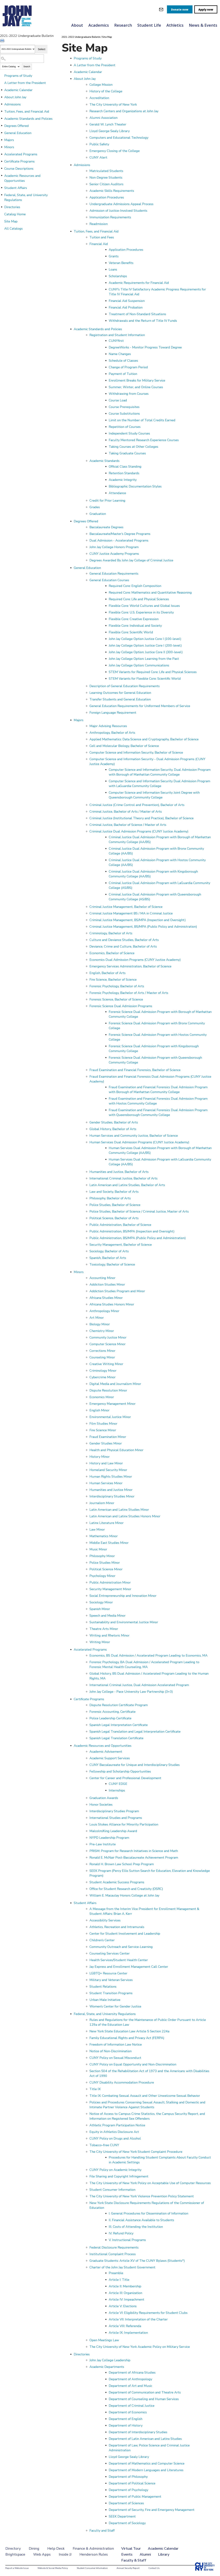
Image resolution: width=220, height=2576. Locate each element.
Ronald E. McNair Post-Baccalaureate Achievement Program (133, 1857)
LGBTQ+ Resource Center (108, 1973)
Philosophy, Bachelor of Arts (110, 1198)
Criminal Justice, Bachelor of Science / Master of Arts (127, 825)
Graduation (97, 513)
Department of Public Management (135, 2496)
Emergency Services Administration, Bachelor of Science (130, 966)
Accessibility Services (105, 1920)
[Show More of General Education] (2, 133)
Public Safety (99, 144)
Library (163, 2554)
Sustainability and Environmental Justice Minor (123, 1622)
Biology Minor (99, 1324)
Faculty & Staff (133, 2560)
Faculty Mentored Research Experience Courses (144, 440)
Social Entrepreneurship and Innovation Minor (122, 1595)
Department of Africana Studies (132, 2372)
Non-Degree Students (105, 177)
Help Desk (56, 2548)
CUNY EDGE (118, 1783)
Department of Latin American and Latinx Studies (145, 2438)
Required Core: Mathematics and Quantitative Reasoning (150, 592)
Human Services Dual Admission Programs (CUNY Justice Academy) (139, 1142)
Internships (117, 1790)
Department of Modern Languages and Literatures (146, 2470)
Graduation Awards (103, 1798)
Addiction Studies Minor (107, 1284)
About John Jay (15, 97)
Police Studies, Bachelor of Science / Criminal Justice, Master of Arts (139, 1211)
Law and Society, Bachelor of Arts (114, 1191)
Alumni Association (103, 117)
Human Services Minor (105, 1483)
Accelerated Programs (20, 154)
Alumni (145, 2554)
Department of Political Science (132, 2483)
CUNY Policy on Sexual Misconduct (115, 2057)
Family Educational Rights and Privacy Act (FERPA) (126, 2038)
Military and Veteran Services (111, 1980)
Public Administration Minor (110, 1582)
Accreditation (99, 98)
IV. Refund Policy (121, 2233)
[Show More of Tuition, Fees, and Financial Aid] (2, 111)
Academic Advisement (105, 1751)
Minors (9, 147)
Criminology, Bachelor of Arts (110, 933)
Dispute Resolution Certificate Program (118, 1705)
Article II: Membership (125, 2286)
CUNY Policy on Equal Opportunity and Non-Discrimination (132, 2064)
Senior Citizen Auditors (106, 184)
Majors (9, 140)
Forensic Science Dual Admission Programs (120, 1006)
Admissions (12, 104)
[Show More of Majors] (2, 140)
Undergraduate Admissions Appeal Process (121, 204)
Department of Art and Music (130, 2385)
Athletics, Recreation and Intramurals (116, 1927)
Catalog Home (15, 214)
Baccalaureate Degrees (106, 527)
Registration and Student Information (117, 335)
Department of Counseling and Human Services (144, 2399)
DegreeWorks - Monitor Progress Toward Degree (145, 347)
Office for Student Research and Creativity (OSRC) (126, 1889)
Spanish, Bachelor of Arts (107, 1258)
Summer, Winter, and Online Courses (136, 387)
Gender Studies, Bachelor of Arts (113, 1122)
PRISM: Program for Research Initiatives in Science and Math (133, 1851)
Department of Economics (128, 2412)
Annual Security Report (128, 2568)
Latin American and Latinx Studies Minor (119, 1509)
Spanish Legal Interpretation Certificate (118, 1725)
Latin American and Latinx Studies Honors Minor (124, 1516)
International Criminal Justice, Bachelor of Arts (123, 1178)
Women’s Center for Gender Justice (115, 2006)
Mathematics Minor (103, 1536)
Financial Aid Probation (125, 307)
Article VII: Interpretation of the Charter (138, 2319)
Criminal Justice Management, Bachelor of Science (125, 907)
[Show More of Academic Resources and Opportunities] (2, 175)
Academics (98, 25)
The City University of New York (113, 104)
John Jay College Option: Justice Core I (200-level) (145, 645)
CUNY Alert (98, 157)
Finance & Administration (93, 2548)
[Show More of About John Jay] (2, 97)
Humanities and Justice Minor (110, 1489)
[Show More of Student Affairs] (2, 188)
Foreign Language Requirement (112, 712)
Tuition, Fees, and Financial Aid (26, 111)
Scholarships (118, 276)
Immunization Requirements (110, 217)
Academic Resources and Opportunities (22, 178)
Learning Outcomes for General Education (120, 693)
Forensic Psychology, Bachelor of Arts (116, 986)
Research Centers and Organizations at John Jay (123, 111)
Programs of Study (18, 76)
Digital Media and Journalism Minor (115, 1384)
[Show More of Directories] (2, 207)
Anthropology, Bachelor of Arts (112, 732)
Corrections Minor (102, 1350)
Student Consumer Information (112, 2189)
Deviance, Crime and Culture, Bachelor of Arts (123, 946)
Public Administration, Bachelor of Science (120, 1225)
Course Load (118, 400)
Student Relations (102, 1986)
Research (123, 25)
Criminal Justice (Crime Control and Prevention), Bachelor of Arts (136, 805)
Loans (113, 269)
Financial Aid (98, 244)
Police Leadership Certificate (110, 1718)
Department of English (125, 2419)
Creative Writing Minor (106, 1364)
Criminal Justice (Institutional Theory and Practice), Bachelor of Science (141, 818)
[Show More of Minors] (2, 147)
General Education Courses (109, 580)
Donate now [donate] (179, 9)
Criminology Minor (102, 1370)
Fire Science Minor (102, 1430)
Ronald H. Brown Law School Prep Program (121, 1864)
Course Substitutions (124, 413)
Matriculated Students (106, 171)
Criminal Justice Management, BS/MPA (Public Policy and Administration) (143, 926)
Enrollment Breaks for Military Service (137, 380)
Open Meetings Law (104, 2340)
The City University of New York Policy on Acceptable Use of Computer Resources (150, 2183)
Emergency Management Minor (112, 1403)
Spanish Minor (99, 1609)
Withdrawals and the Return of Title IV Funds (143, 320)
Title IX (95, 2089)
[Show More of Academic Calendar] (2, 90)
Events (126, 2554)
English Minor (99, 1410)
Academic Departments (106, 2366)
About (77, 25)
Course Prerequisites (124, 407)
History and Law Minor (106, 1463)
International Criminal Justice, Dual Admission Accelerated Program (139, 1685)
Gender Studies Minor (105, 1443)
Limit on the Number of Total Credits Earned (142, 420)
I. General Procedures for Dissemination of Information (148, 2213)
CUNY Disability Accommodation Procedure (121, 2082)
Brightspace (15, 2554)
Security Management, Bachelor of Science (120, 1244)
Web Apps (42, 2554)
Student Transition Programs (110, 1993)
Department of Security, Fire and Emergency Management (151, 2509)
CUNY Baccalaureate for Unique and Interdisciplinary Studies (134, 1764)
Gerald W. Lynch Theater (107, 124)
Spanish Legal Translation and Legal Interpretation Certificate (135, 1731)
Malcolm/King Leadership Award (113, 1831)
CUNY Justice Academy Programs (114, 553)
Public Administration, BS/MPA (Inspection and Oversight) (131, 1231)
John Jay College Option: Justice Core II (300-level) (146, 652)
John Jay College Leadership (109, 2360)
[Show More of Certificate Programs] (2, 161)
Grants (114, 256)
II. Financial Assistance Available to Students (141, 2220)
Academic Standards (104, 460)
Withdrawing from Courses (129, 393)
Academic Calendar (18, 90)
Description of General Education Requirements (124, 686)
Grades (94, 507)
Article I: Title (119, 2279)
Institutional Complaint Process (112, 2254)
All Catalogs (13, 228)
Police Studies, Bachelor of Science (114, 1205)
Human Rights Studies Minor (110, 1476)
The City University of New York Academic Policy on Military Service (139, 2346)
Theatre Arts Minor (103, 1628)
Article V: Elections (123, 2306)
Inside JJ (65, 2554)
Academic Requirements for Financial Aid (139, 282)
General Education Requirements (113, 573)
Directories (12, 207)
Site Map (11, 221)
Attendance (117, 493)
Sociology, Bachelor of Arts (109, 1251)
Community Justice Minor (107, 1337)
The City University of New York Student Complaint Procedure (135, 2151)
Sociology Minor (101, 1602)
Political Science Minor (105, 1569)
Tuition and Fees (101, 237)
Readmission (98, 224)
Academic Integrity (123, 479)
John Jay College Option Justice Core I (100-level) (145, 639)
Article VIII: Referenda (125, 2326)
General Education (17, 133)
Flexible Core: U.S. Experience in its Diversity (141, 612)
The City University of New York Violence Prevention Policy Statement (141, 2196)
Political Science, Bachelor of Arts (114, 1218)
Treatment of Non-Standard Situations (137, 314)
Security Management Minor (110, 1589)
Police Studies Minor (104, 1562)
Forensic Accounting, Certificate (112, 1711)
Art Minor (96, 1317)
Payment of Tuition (123, 374)
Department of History (125, 2425)
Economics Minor (101, 1397)
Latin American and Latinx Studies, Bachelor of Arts (127, 1185)
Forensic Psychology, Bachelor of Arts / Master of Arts (128, 993)
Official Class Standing (125, 466)
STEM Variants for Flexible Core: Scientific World (145, 678)
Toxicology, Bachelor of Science (112, 1264)
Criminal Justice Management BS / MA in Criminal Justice (131, 913)
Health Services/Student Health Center (118, 1960)
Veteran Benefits (121, 263)
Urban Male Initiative (104, 1999)
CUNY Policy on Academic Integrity (115, 2169)
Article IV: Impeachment (126, 2299)
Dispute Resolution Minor (108, 1390)
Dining (34, 2548)
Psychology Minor (102, 1576)
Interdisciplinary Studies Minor (111, 1496)
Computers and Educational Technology (118, 137)
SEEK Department (122, 2516)
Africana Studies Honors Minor (111, 1304)
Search (26, 66)
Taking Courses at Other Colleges (133, 446)
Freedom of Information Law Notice (115, 2044)
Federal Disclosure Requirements (114, 2247)
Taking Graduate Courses (127, 453)
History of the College (105, 91)
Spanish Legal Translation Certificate (116, 1738)
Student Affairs (15, 188)
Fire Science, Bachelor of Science (113, 979)
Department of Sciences (126, 2503)
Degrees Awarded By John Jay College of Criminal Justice (131, 560)
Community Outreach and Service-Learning (121, 1946)
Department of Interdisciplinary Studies (138, 2432)
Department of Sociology (127, 2523)
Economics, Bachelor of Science (111, 953)
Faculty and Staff (102, 2530)
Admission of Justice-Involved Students (118, 210)
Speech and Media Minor (107, 1615)
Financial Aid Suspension (127, 300)
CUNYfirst (116, 340)
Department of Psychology (128, 2490)
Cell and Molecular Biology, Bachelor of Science (124, 746)
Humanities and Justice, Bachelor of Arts (119, 1172)
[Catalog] (17, 49)
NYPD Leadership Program (109, 1837)
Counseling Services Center (109, 1953)
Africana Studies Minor (106, 1297)
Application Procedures (106, 197)
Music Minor (98, 1549)
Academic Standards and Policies (28, 118)
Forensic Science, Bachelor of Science (116, 999)
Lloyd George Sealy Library (109, 131)
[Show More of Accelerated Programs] (2, 154)
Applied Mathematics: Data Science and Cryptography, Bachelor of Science (144, 739)
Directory (13, 2548)
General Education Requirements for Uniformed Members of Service (139, 706)
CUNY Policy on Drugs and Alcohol (115, 2138)
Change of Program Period (128, 367)
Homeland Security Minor (108, 1470)
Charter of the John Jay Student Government (122, 2267)
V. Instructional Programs (127, 2240)
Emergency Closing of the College (114, 151)
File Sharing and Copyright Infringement (118, 2176)
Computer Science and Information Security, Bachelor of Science (136, 752)
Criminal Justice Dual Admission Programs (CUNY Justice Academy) (138, 831)
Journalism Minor (101, 1503)
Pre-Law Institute (102, 1844)
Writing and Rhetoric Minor (109, 1635)
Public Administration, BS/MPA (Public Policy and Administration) (137, 1238)
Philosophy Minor (102, 1556)
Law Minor (97, 1529)
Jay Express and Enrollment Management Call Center (128, 1966)
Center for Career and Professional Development (125, 1778)
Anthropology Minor (104, 1311)
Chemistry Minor (101, 1331)
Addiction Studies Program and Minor (117, 1291)
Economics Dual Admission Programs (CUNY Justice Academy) (135, 960)
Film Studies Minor (103, 1423)
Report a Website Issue (17, 2568)
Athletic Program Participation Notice (117, 2125)
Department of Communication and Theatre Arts (145, 2392)
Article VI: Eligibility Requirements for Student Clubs (148, 2312)
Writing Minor (99, 1642)
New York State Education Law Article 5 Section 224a (129, 2031)
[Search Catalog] (22, 58)
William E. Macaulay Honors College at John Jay (124, 1895)
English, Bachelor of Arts (107, 973)
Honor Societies (100, 1804)
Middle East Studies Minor (109, 1542)
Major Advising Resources (108, 726)
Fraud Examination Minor (107, 1436)
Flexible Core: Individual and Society (135, 625)
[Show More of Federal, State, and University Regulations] (2, 195)
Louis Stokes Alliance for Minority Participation (123, 1824)
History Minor (99, 1456)
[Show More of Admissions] (2, 104)
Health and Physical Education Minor (116, 1450)
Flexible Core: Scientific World (131, 632)
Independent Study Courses (129, 433)
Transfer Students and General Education (120, 699)
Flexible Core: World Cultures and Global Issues (144, 606)
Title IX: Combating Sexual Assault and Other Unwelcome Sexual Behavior (144, 2095)
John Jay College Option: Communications (139, 665)
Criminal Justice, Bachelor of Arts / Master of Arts (125, 811)
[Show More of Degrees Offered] (2, 125)
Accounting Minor (102, 1278)
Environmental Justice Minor (110, 1417)
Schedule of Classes (123, 360)
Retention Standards (124, 473)
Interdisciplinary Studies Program (114, 1811)
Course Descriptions (18, 168)
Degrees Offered (16, 126)
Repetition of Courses (125, 426)
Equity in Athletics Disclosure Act (114, 2132)
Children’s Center (102, 1940)
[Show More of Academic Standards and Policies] (2, 118)
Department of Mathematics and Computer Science (146, 2463)
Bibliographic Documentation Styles (135, 486)
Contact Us (154, 2568)
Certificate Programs (19, 161)
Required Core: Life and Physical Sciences (139, 599)
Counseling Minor (102, 1357)
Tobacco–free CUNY (104, 2145)
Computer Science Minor (107, 1344)
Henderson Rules (93, 2554)
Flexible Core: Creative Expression (134, 619)
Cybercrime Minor (102, 1377)
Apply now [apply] (205, 9)
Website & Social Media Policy (53, 2568)
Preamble (116, 2273)
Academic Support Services (109, 1758)
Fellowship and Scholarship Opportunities (120, 1771)
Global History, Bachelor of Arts (112, 1129)
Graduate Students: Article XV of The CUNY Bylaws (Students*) (137, 2260)
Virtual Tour (131, 2548)
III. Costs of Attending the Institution (136, 2226)
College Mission (100, 84)
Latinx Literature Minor (106, 1523)
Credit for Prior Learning (107, 500)
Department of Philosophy (128, 2476)
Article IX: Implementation (128, 2332)
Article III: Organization (125, 2293)
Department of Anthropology (130, 2379)
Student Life (149, 25)
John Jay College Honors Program (114, 547)
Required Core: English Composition (135, 586)
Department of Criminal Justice (131, 2405)
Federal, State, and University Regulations (26, 197)
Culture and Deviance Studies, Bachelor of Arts (124, 940)
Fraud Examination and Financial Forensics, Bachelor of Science (135, 1070)
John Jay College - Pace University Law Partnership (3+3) (131, 1691)
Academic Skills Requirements (111, 190)
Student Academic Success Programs (116, 1882)
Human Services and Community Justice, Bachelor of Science (133, 1135)
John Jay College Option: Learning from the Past (144, 659)
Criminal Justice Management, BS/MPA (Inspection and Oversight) (137, 920)
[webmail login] (161, 9)
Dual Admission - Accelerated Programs (118, 540)
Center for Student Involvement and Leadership (124, 1933)
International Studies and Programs (115, 1817)
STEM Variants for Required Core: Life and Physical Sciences (153, 672)
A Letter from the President (25, 83)
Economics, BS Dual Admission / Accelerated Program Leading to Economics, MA (148, 1655)
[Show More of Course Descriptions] (2, 168)
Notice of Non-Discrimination (110, 2051)
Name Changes (120, 354)
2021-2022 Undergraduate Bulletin (81, 37)
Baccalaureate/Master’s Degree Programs (119, 533)
